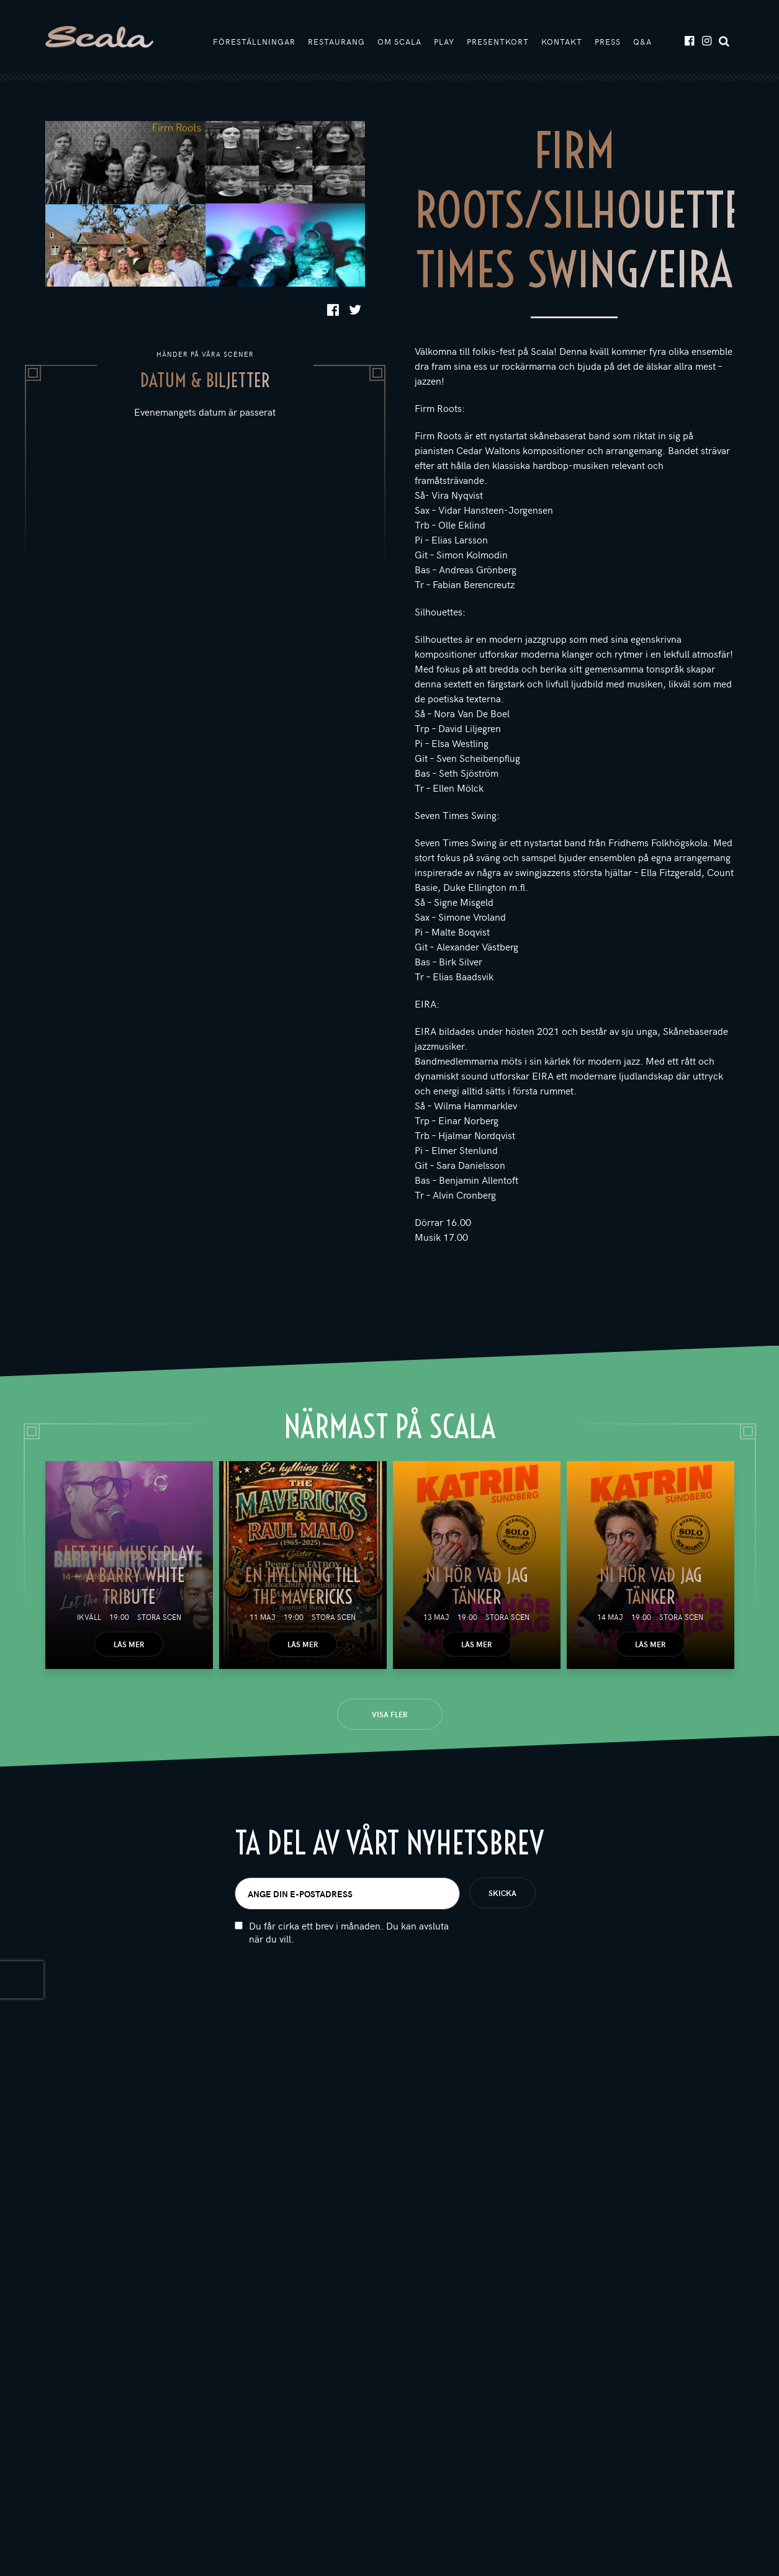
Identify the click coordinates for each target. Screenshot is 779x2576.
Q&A (642, 41)
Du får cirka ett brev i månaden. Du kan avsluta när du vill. (349, 1932)
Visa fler (389, 1714)
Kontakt (561, 41)
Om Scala (399, 41)
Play (444, 41)
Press (608, 41)
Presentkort (498, 41)
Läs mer (129, 1644)
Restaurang (336, 41)
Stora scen (159, 1617)
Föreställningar (254, 41)
